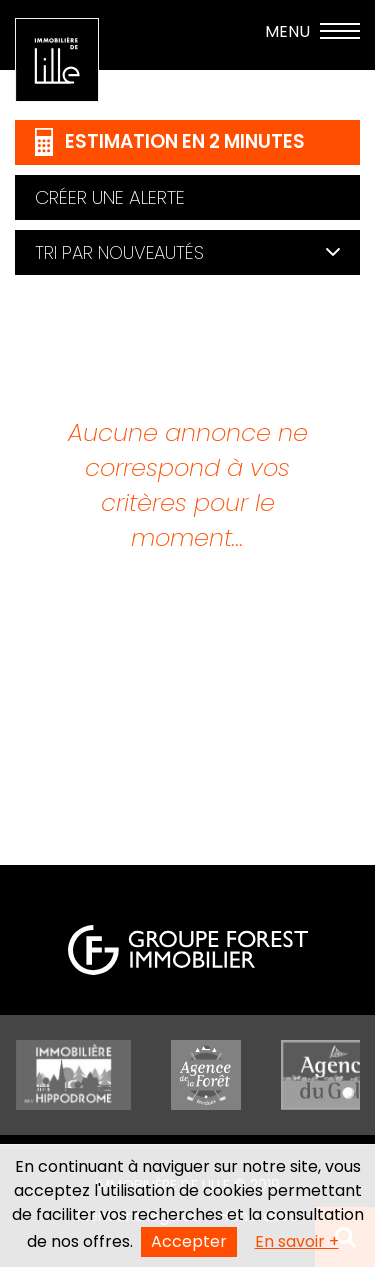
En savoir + (297, 1241)
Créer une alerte (110, 197)
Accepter (189, 1241)
